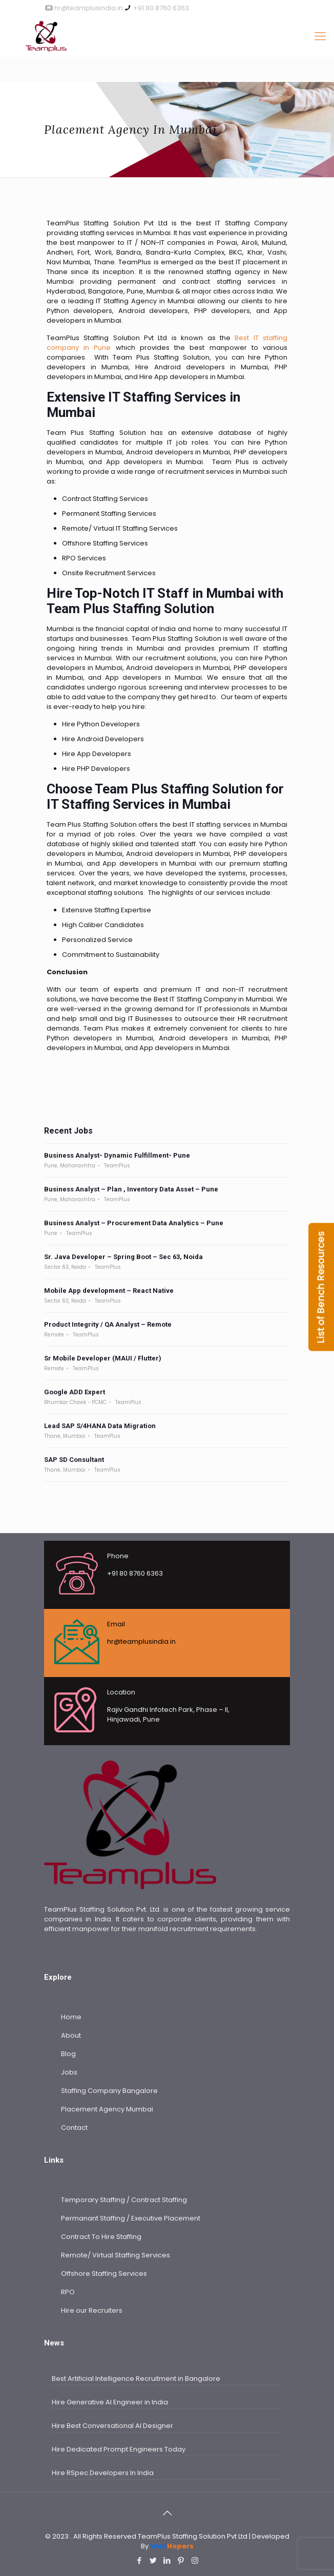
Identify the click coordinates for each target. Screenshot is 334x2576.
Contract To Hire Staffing (101, 2237)
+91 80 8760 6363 (161, 8)
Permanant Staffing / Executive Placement (130, 2218)
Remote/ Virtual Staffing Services (115, 2255)
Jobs (69, 2072)
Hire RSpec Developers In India (103, 2473)
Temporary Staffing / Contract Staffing (124, 2200)
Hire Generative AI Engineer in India (110, 2402)
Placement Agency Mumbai (107, 2109)
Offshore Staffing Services (104, 2273)
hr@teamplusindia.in (88, 8)
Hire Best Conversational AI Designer (112, 2426)
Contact (74, 2127)
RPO (68, 2292)
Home (71, 2017)
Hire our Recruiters (91, 2310)
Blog (68, 2054)
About (71, 2035)
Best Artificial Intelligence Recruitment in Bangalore (136, 2378)
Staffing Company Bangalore (109, 2091)
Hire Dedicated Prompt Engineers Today (118, 2449)
